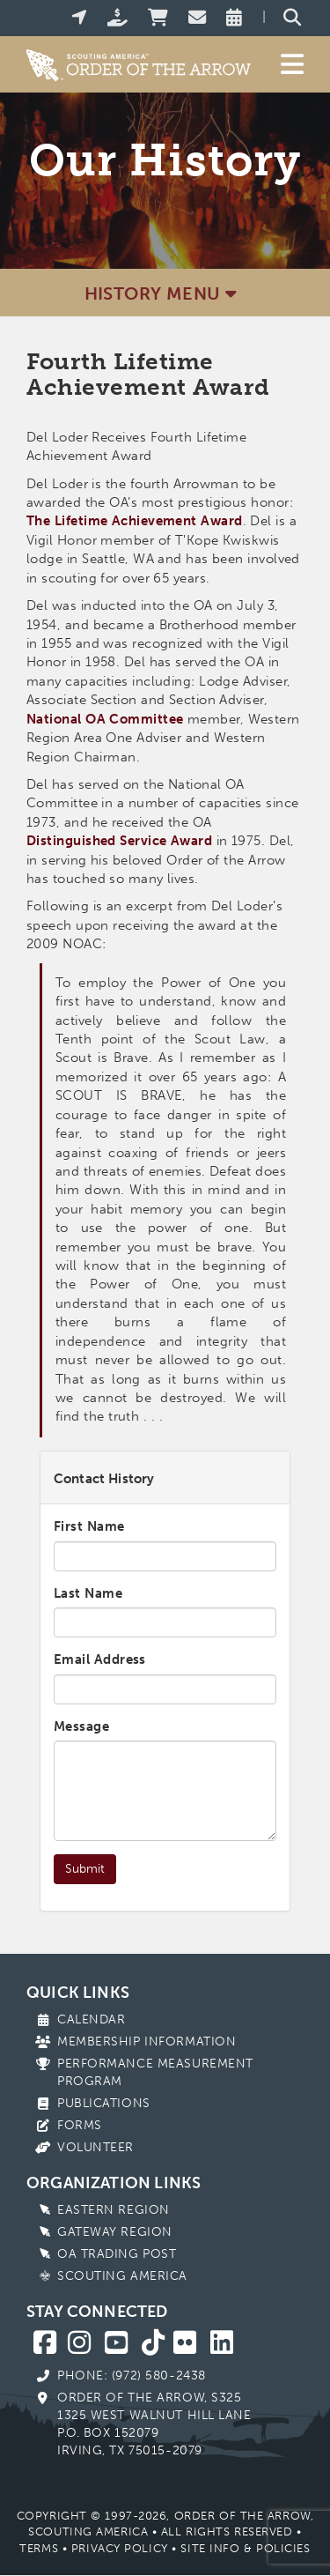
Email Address (100, 1659)
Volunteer (95, 2147)
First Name (89, 1526)
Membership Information (146, 2041)
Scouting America (122, 2275)
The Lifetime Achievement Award (134, 521)
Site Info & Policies (245, 2548)
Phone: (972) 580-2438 (131, 2375)
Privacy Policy (119, 2548)
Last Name (88, 1593)
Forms (79, 2125)
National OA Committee (104, 719)
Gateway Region (114, 2231)
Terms (38, 2548)
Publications (103, 2103)
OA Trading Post (116, 2253)
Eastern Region (113, 2209)
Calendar (91, 2019)
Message (81, 1726)
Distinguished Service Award (119, 841)
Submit (85, 1868)
